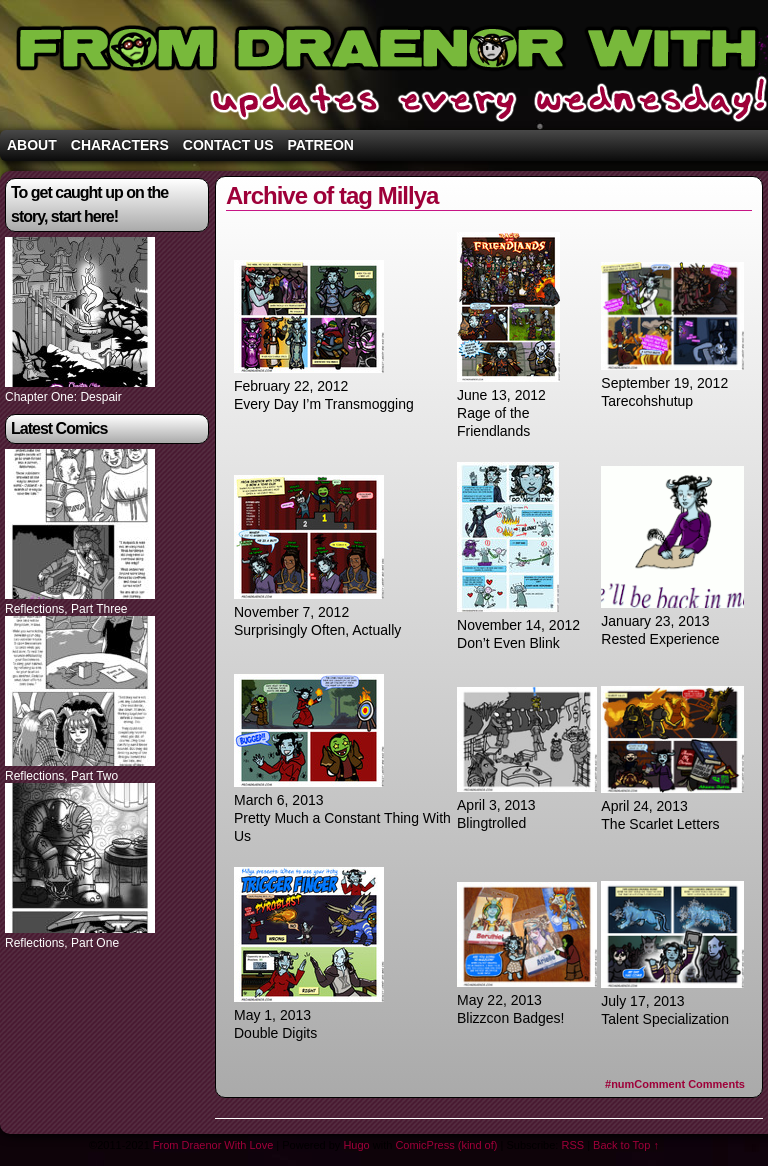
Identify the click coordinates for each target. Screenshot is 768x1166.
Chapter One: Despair (63, 397)
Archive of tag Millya (332, 195)
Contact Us (228, 145)
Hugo (356, 1145)
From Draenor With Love (213, 1145)
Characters (120, 145)
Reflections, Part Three (66, 609)
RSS (572, 1145)
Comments (675, 1084)
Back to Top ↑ (626, 1145)
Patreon (321, 145)
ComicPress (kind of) (446, 1145)
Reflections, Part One (62, 943)
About (32, 145)
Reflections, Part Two (61, 776)
